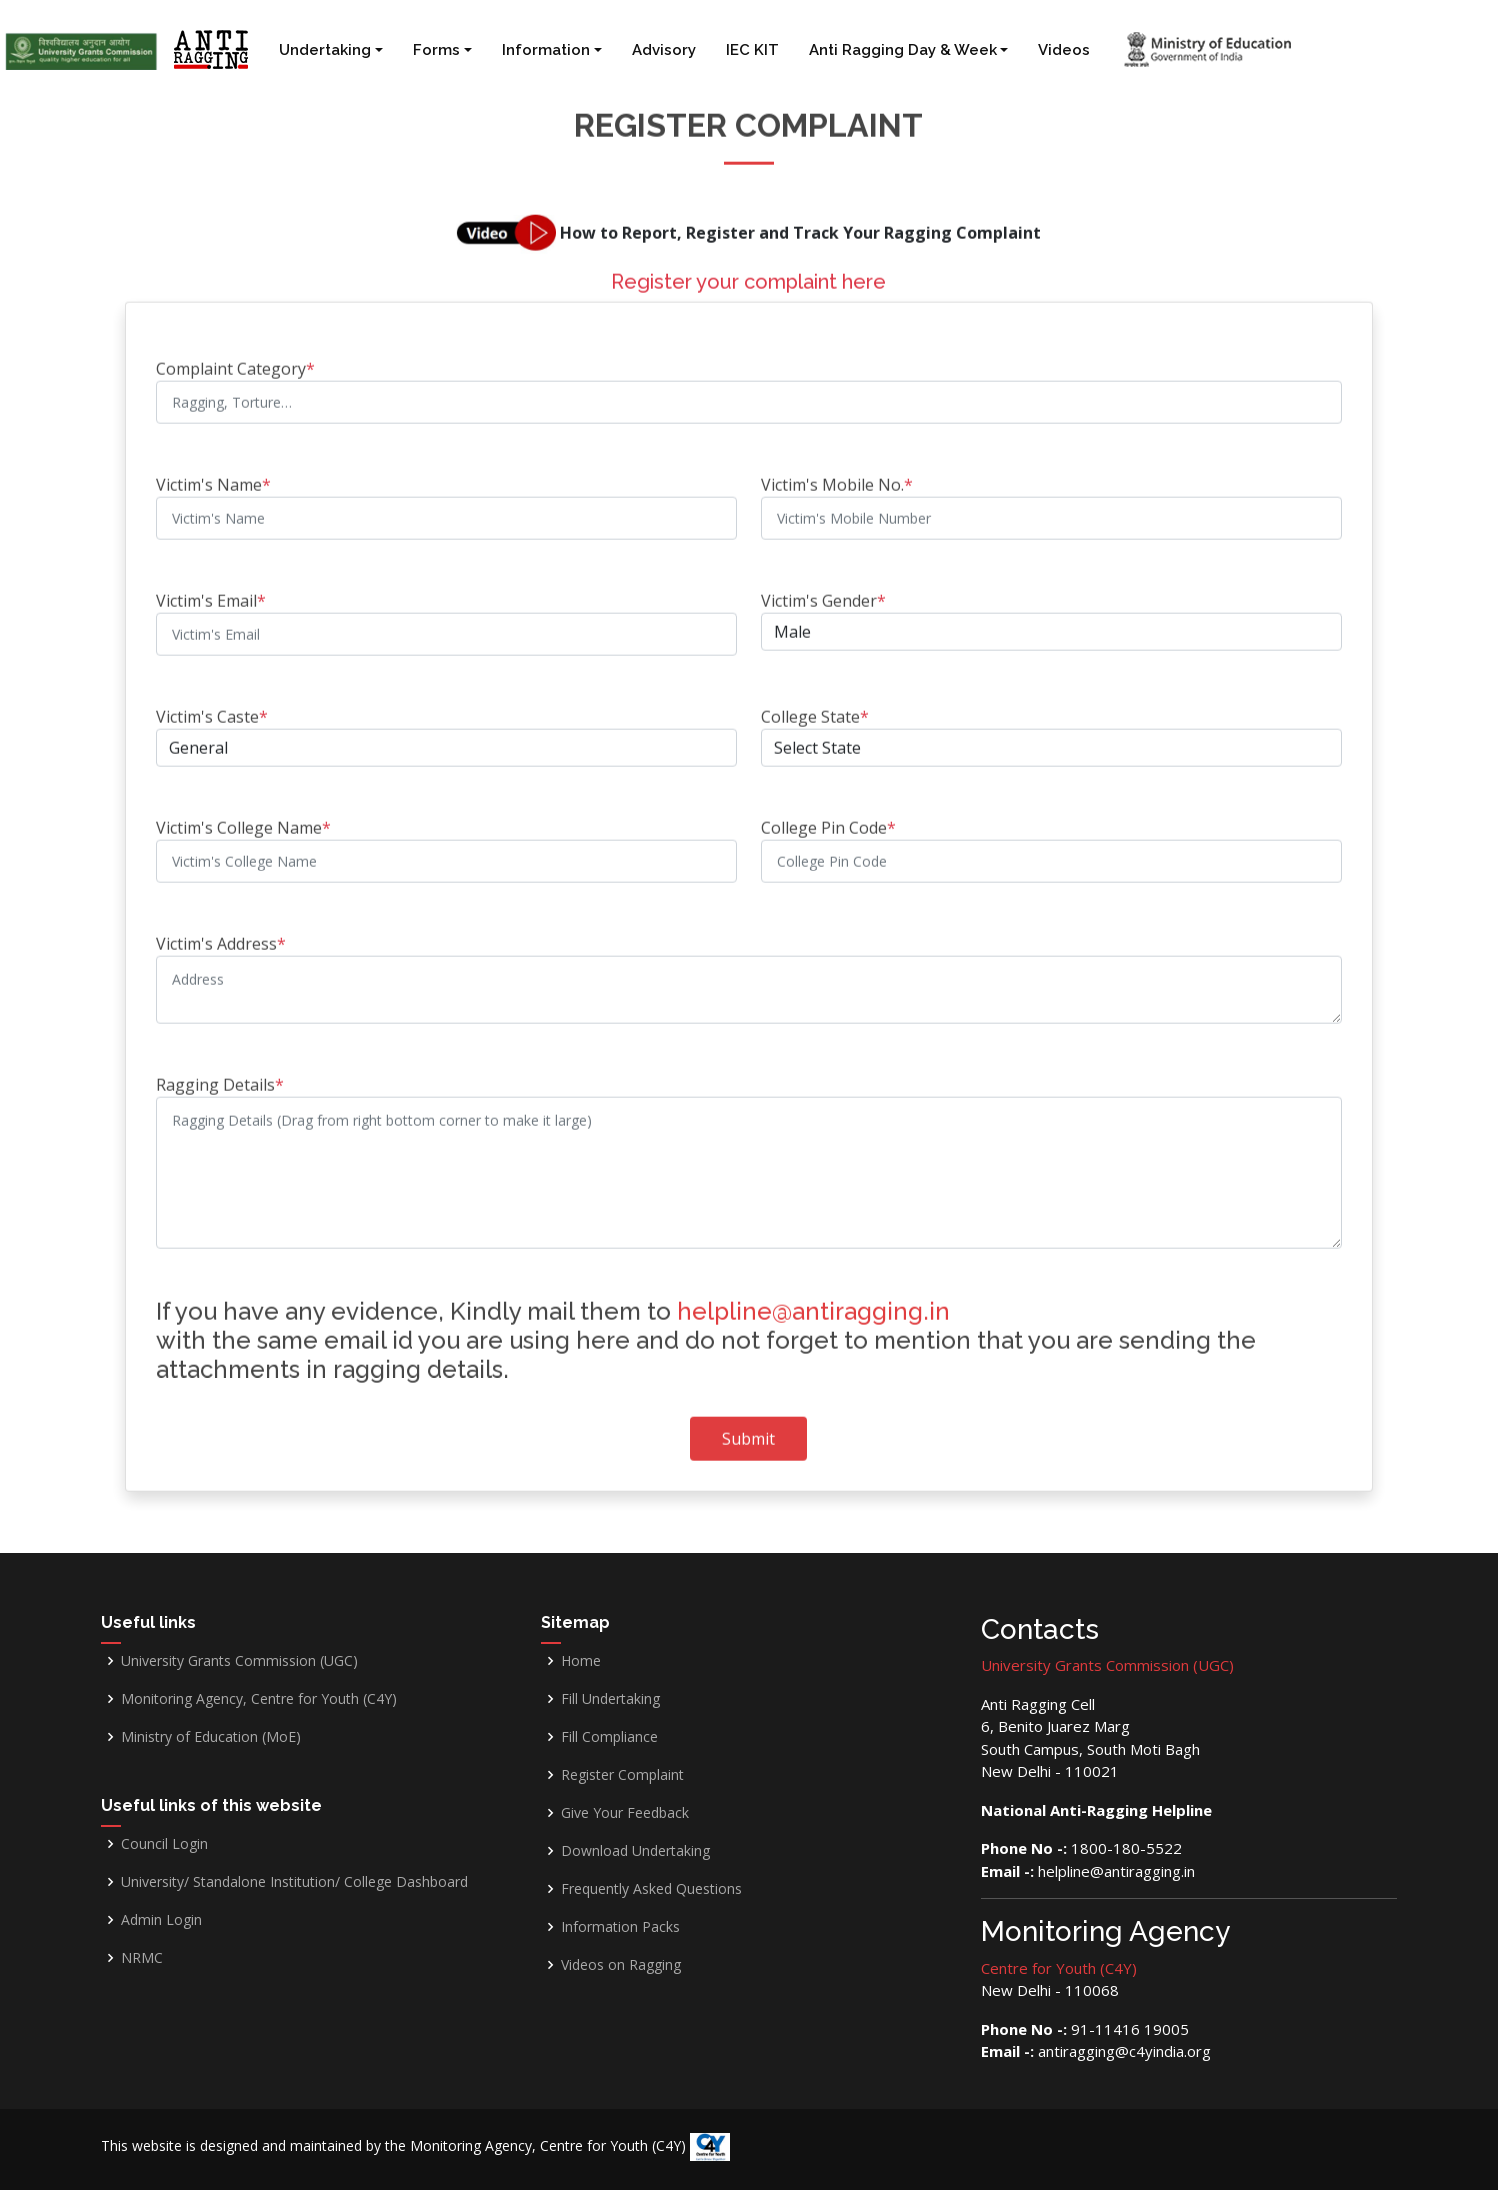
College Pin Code (828, 818)
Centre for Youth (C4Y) (1059, 1968)
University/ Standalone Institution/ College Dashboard (294, 1882)
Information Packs (620, 1927)
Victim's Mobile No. (837, 475)
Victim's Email (211, 591)
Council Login (164, 1844)
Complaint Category (235, 359)
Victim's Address (221, 934)
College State (815, 707)
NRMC (142, 1958)
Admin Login (161, 1920)
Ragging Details (220, 1075)
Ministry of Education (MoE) (211, 1737)
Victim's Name (213, 475)
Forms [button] (436, 50)
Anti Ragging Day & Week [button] (903, 50)
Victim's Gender (823, 591)
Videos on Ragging (621, 1965)
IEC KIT (752, 50)
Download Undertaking (635, 1851)
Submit (748, 1429)
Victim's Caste (212, 707)
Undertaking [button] (325, 50)
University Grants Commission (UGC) (239, 1661)
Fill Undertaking (610, 1699)
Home (581, 1661)
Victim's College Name (243, 818)
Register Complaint (622, 1775)
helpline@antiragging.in (813, 1301)
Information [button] (546, 50)
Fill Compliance (609, 1737)
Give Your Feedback (625, 1813)
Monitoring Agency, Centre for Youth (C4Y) (259, 1699)
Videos (1064, 50)
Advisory (664, 50)
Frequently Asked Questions (651, 1889)
